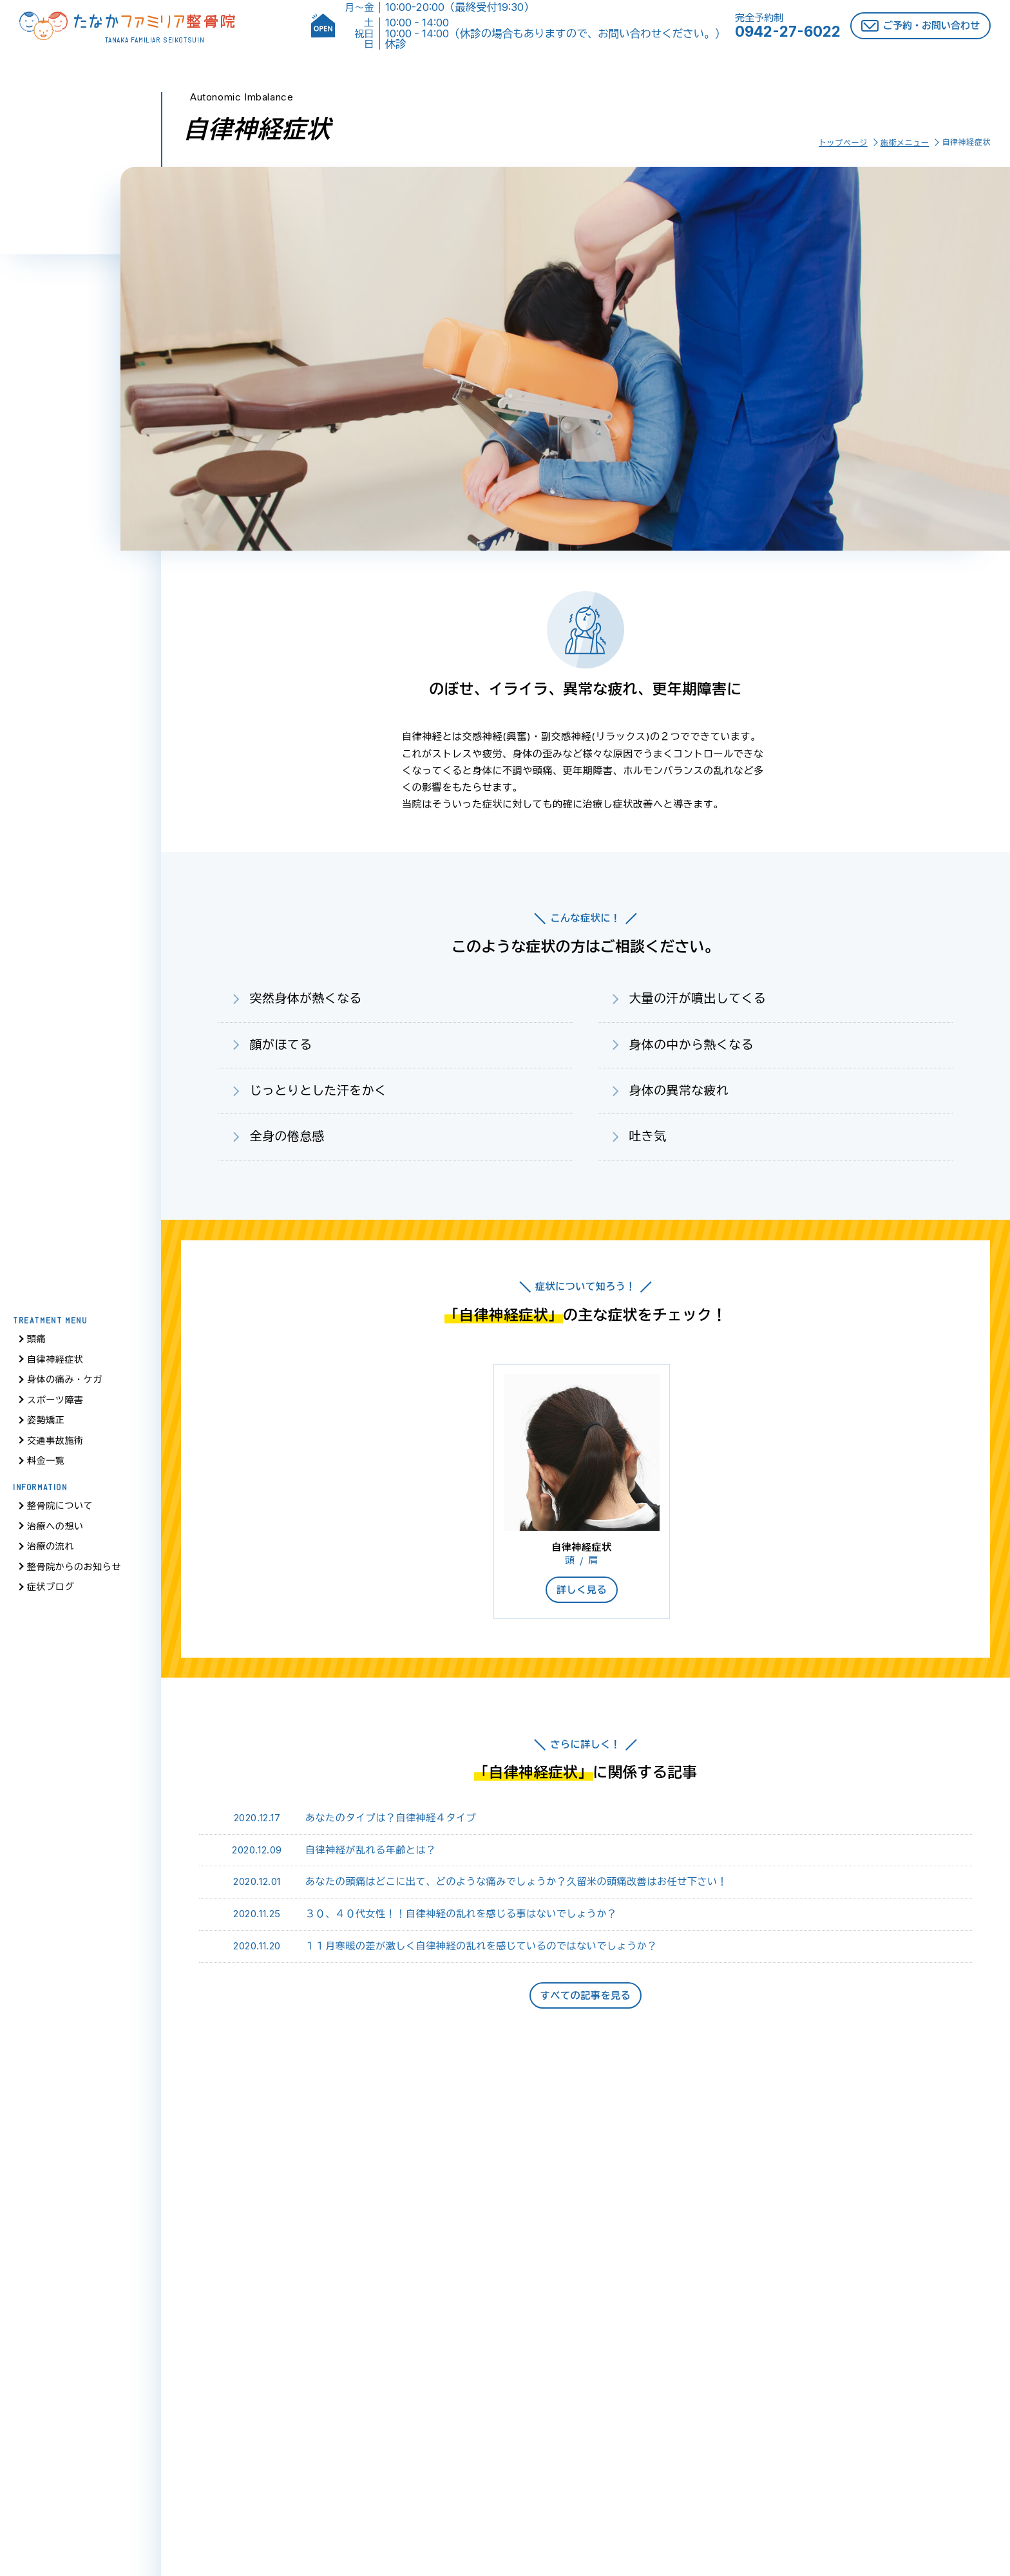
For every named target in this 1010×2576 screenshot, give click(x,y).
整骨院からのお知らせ (74, 1570)
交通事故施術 (55, 1444)
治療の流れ (50, 1550)
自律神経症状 (55, 1363)
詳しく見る (582, 1590)
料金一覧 (45, 1464)
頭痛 (36, 1343)
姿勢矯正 (45, 1424)
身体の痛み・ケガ (64, 1383)
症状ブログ (50, 1591)
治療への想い (55, 1529)
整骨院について (60, 1509)
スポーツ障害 (55, 1403)
